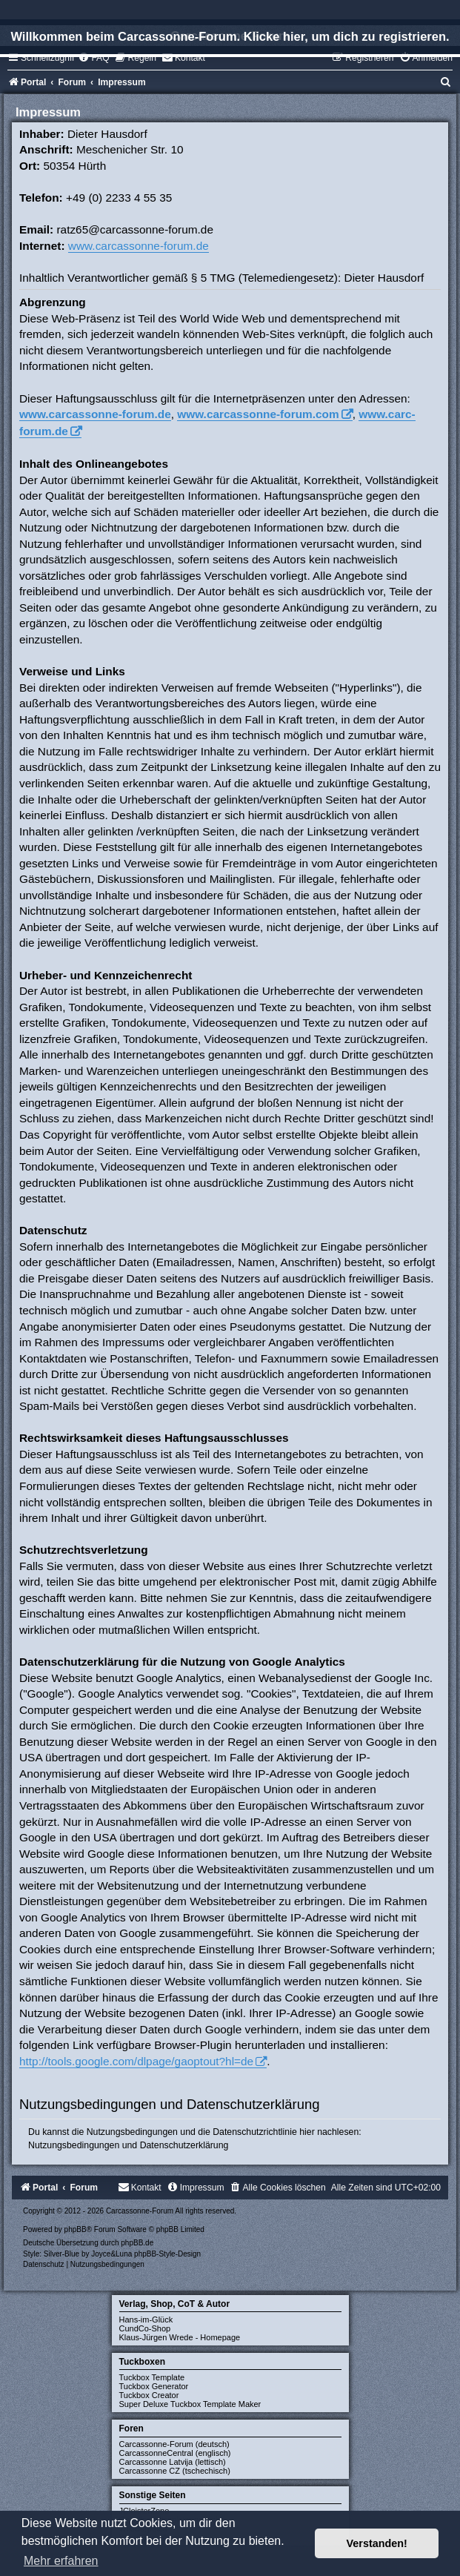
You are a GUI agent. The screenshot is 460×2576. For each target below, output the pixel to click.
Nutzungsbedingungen (73, 2145)
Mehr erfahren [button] (61, 2561)
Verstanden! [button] (377, 2543)
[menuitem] (93, 58)
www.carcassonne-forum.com (258, 414)
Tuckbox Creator (149, 2395)
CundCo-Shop (145, 2328)
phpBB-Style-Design (167, 2254)
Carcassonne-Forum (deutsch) (174, 2444)
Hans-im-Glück (146, 2319)
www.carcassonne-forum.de (138, 245)
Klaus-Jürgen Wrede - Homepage (180, 2337)
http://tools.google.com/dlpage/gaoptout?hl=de (136, 2061)
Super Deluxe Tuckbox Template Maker (190, 2404)
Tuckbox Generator (154, 2386)
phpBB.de (137, 2243)
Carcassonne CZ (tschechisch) (174, 2470)
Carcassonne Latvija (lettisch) (172, 2461)
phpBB (75, 2229)
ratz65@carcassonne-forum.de (134, 229)
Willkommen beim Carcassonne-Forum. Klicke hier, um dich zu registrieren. (229, 36)
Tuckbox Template (152, 2377)
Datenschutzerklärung (184, 2145)
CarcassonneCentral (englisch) (175, 2452)
